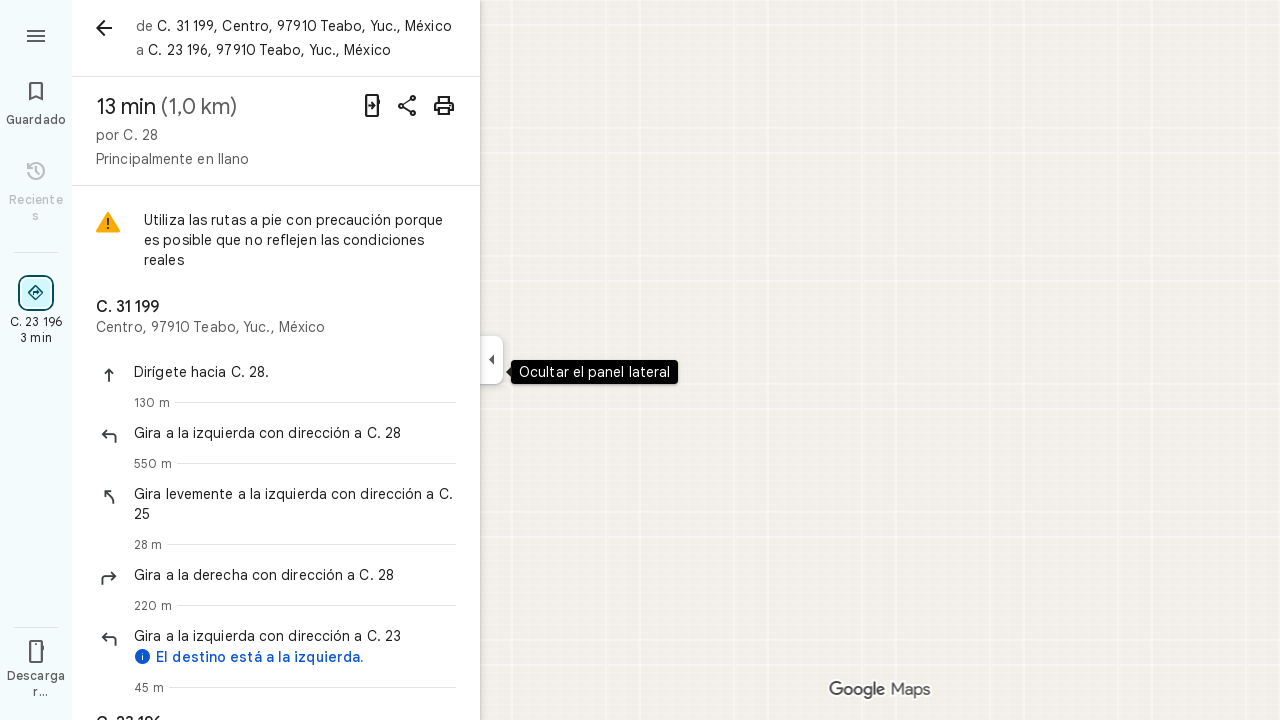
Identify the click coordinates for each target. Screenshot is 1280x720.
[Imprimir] (444, 106)
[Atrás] (104, 28)
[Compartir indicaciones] (408, 106)
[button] (295, 372)
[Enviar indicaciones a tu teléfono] (372, 106)
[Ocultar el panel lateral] (491, 360)
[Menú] (36, 34)
